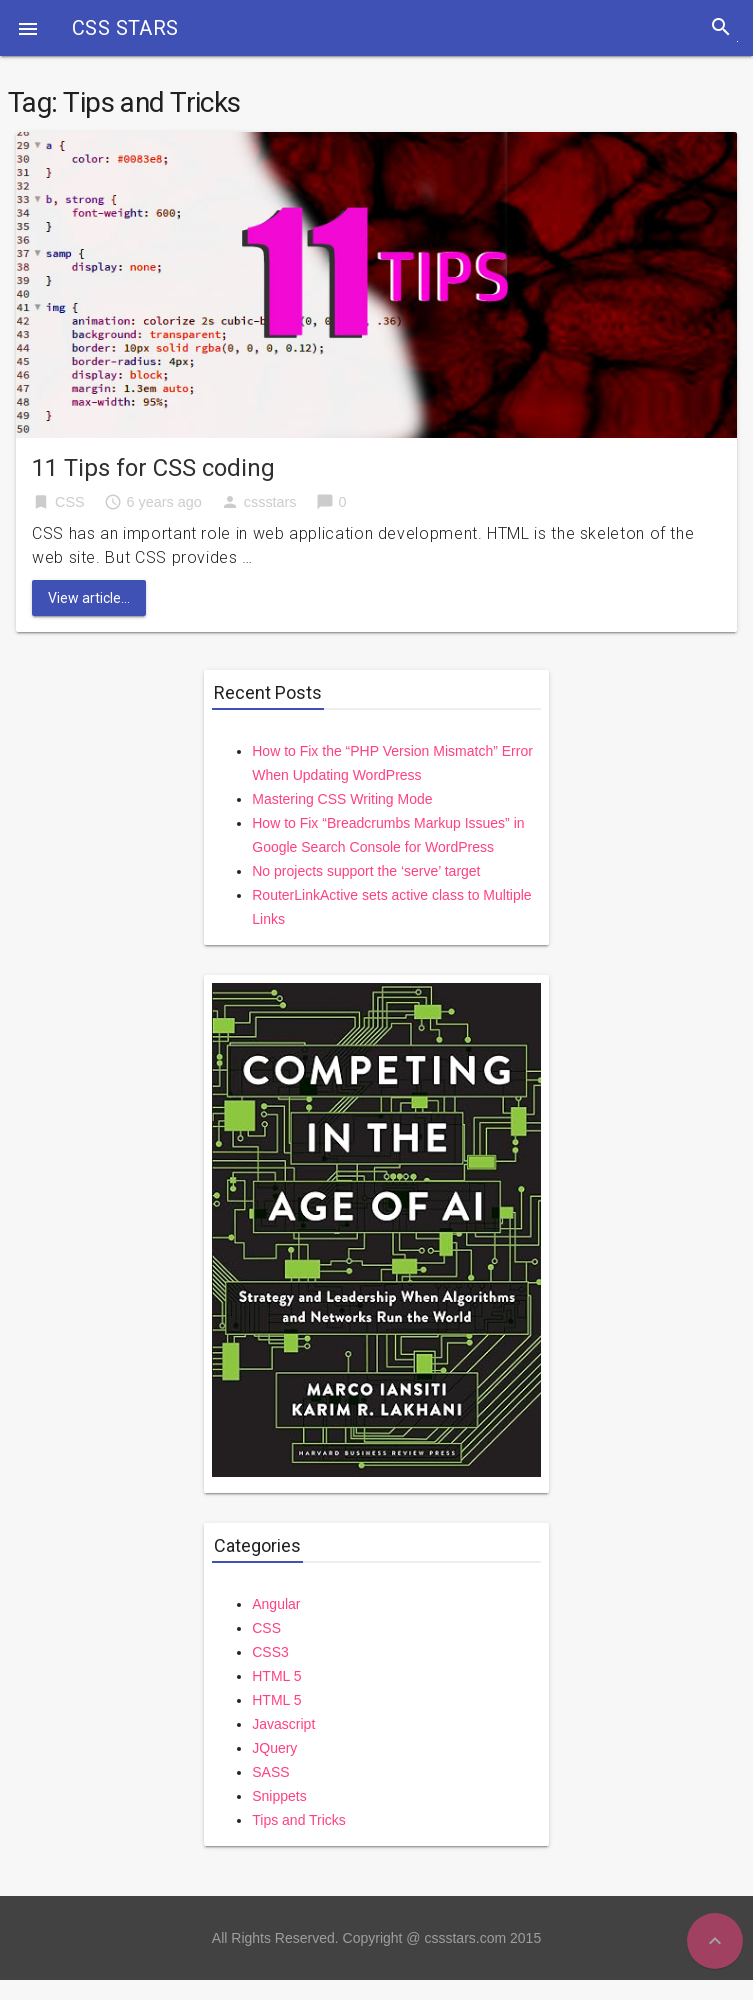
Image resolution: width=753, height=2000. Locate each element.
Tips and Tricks (299, 1820)
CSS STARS (125, 28)
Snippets (279, 1796)
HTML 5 (276, 1676)
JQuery (274, 1748)
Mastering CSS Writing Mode (342, 799)
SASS (270, 1772)
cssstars (270, 502)
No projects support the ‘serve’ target (366, 871)
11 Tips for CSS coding (153, 468)
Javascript (283, 1724)
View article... (89, 598)
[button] (28, 28)
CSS (70, 502)
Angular (276, 1604)
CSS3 (270, 1652)
